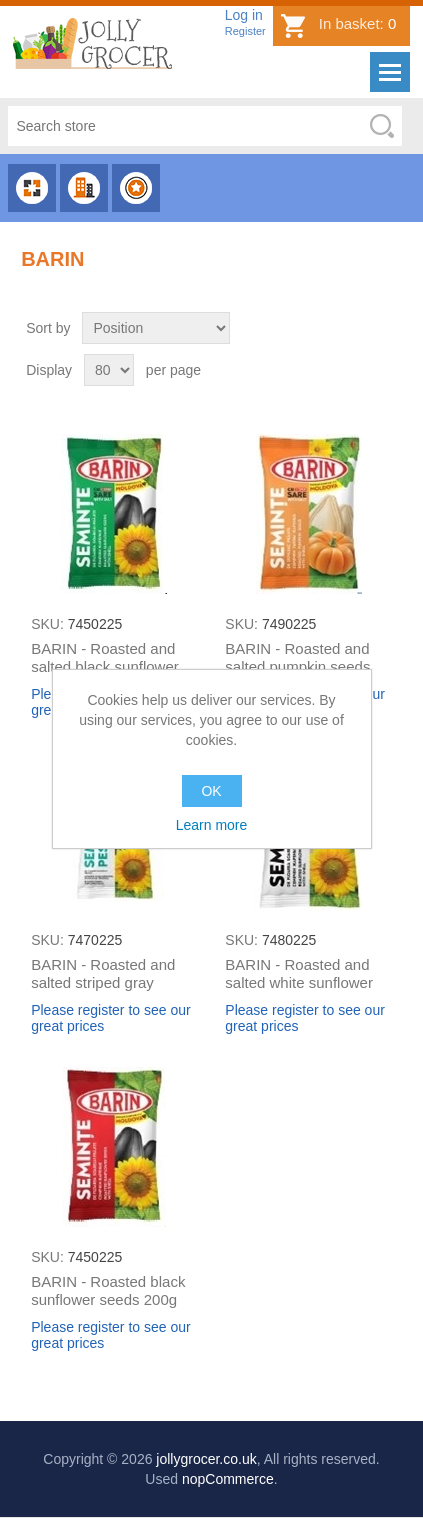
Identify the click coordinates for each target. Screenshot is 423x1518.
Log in (244, 15)
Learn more (212, 825)
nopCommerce (228, 1479)
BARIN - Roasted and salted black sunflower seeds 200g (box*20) (105, 666)
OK (211, 791)
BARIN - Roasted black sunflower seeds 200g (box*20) (108, 1299)
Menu (390, 72)
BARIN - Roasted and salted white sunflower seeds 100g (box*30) (299, 982)
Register (245, 31)
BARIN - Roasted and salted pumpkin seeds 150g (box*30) (297, 666)
